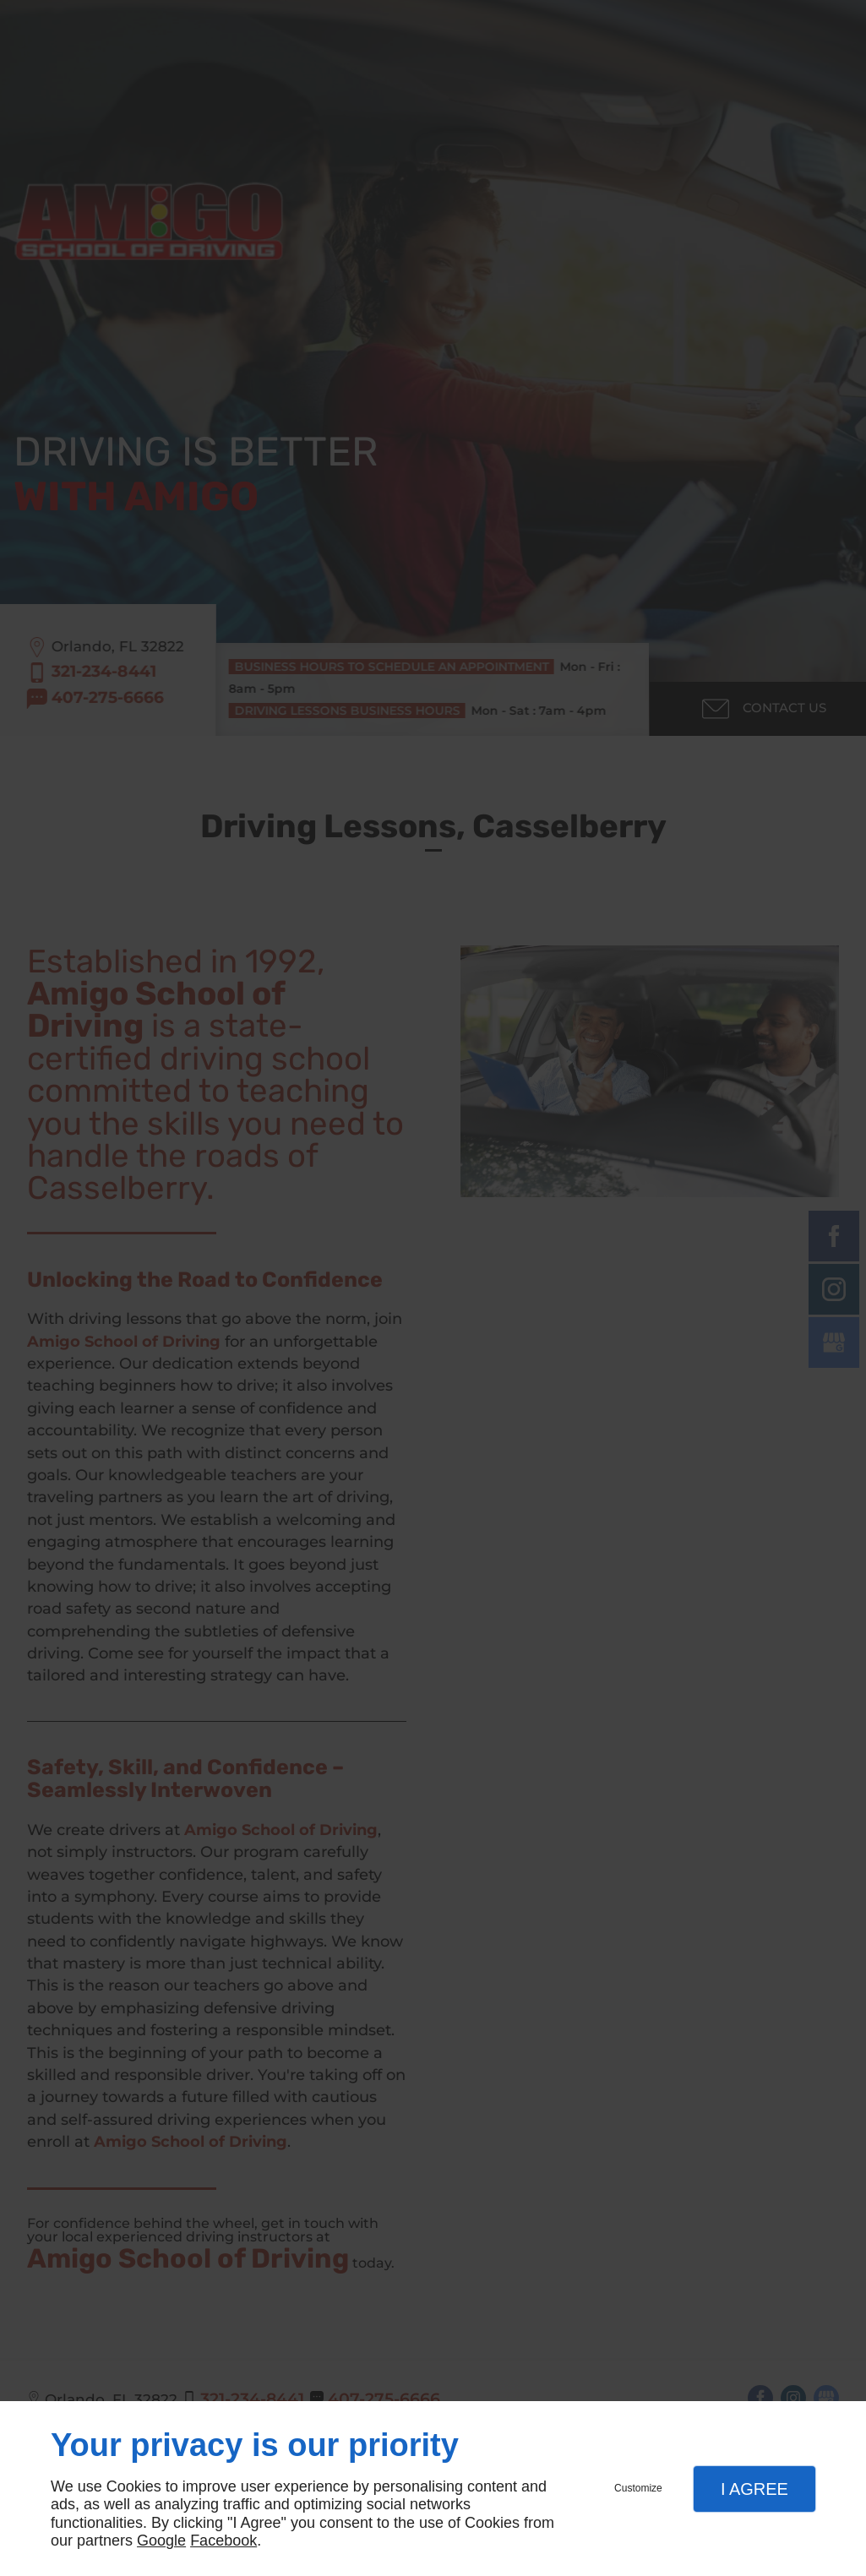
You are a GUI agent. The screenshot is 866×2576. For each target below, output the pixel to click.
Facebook (223, 2540)
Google (161, 2540)
